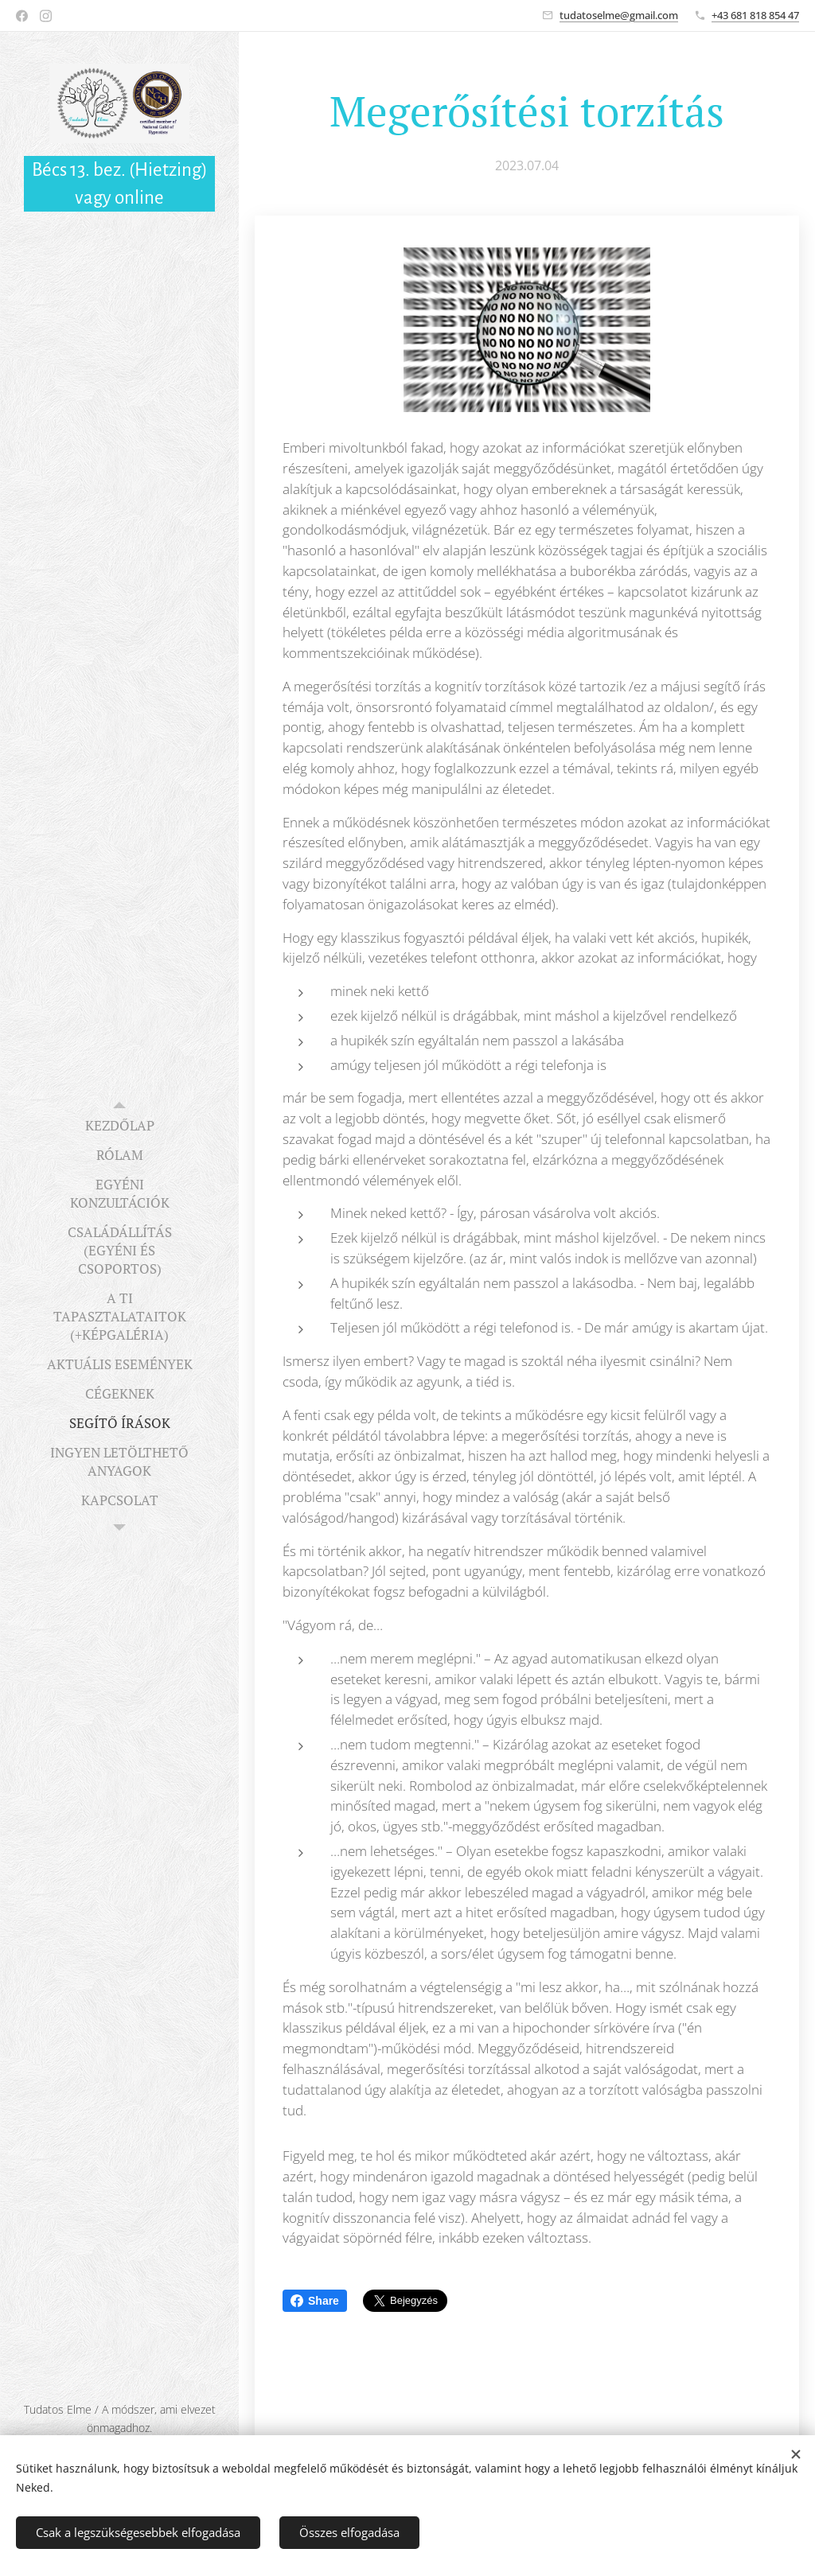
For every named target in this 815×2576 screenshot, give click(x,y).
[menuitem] (119, 1125)
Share (315, 2300)
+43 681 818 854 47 (755, 15)
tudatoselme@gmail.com (619, 15)
